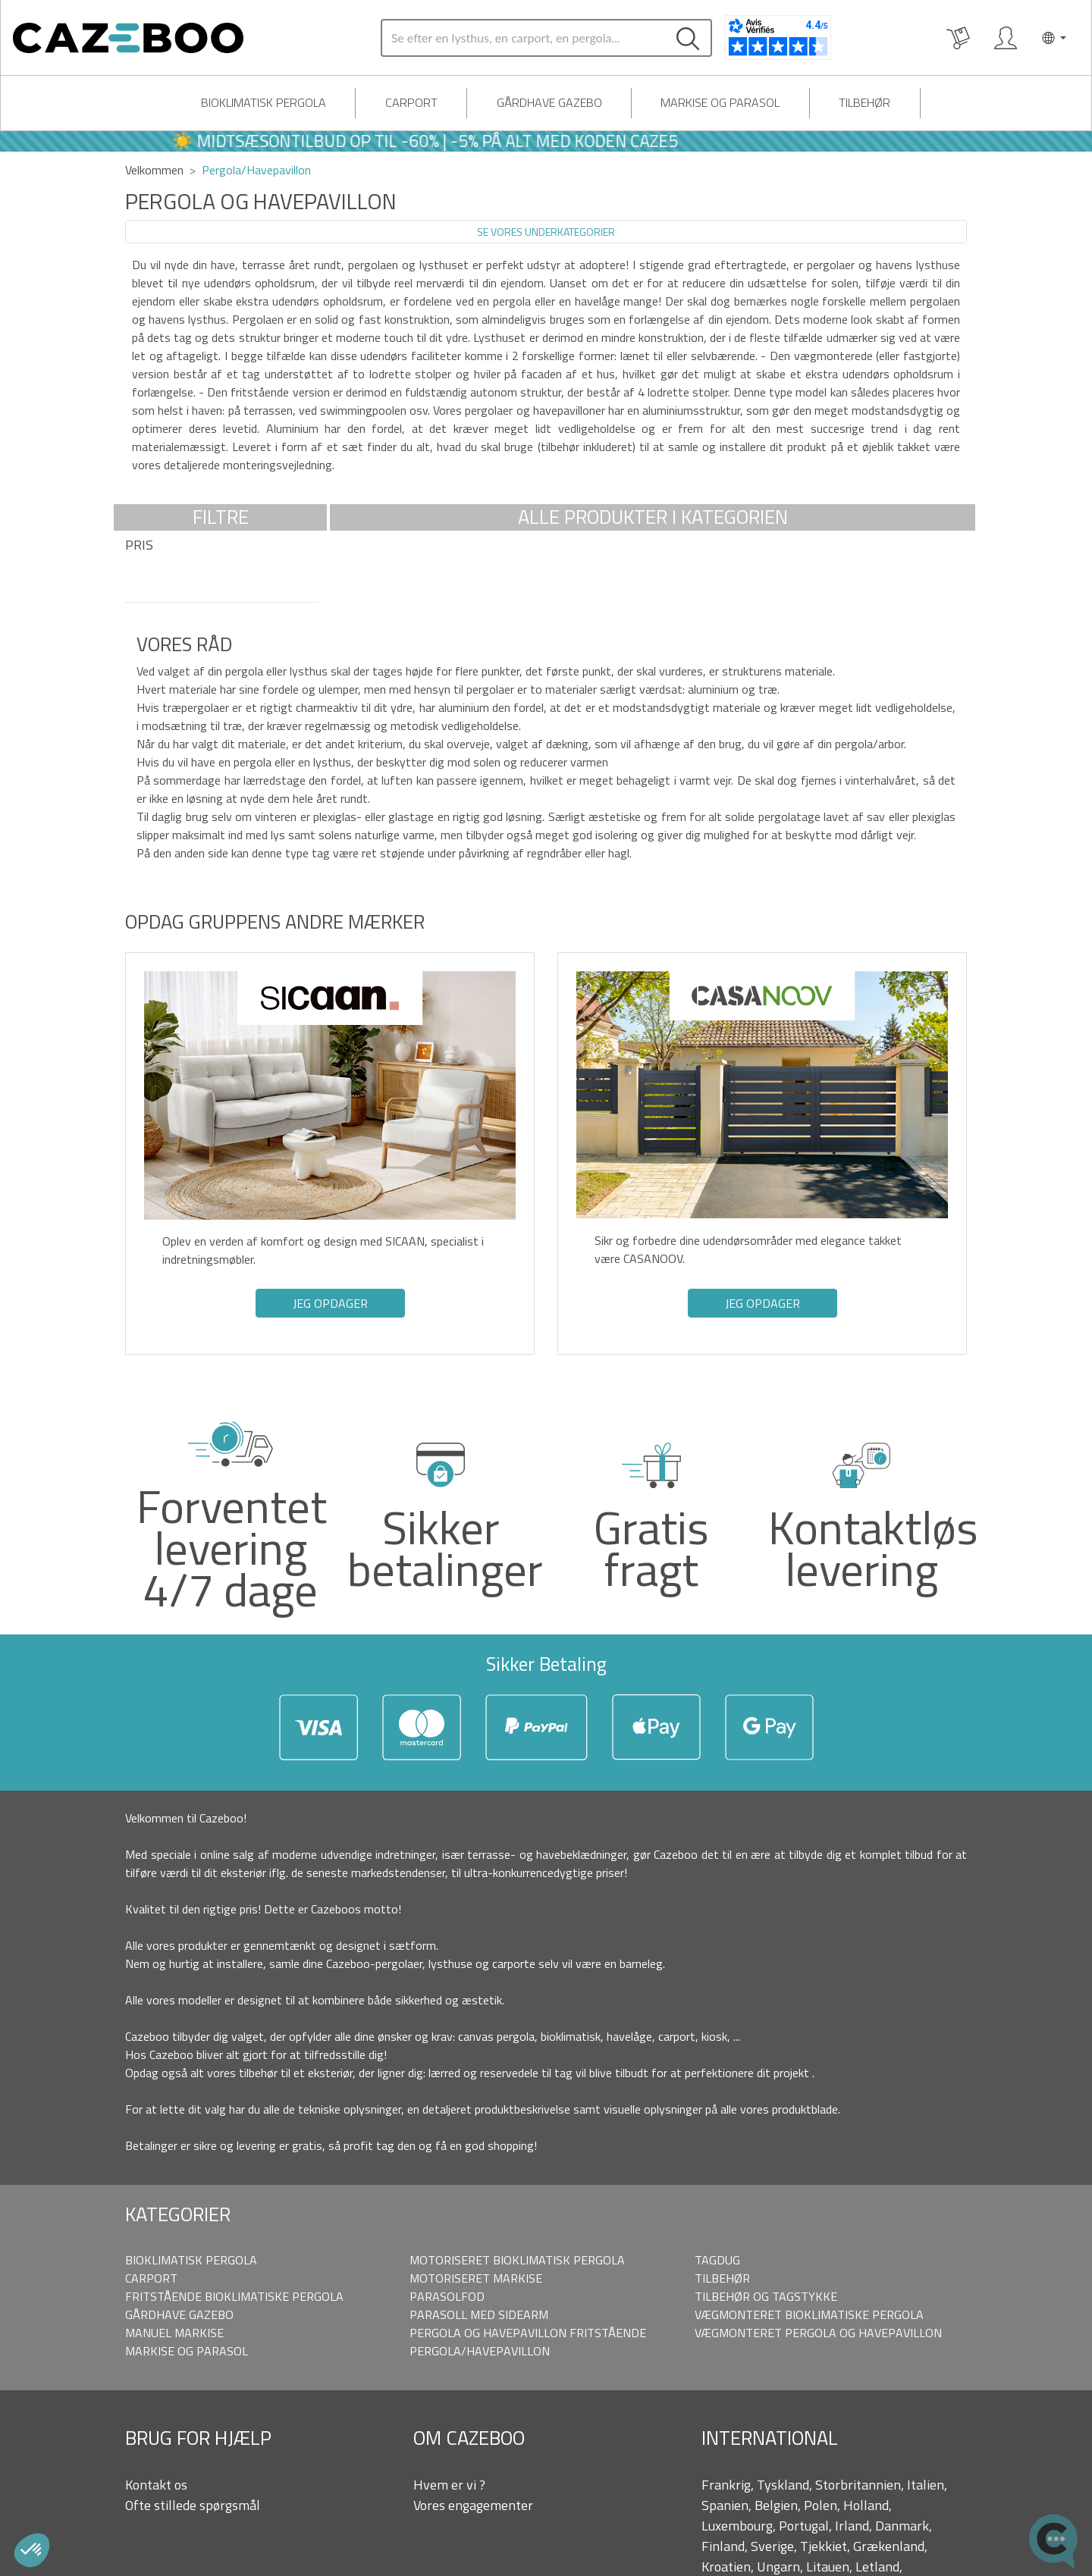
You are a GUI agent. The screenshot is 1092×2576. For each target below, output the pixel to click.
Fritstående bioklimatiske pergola (234, 2296)
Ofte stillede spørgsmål (192, 2505)
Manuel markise (174, 2333)
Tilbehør (864, 102)
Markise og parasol (720, 102)
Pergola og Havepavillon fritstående (528, 2333)
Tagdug (717, 2260)
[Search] (523, 38)
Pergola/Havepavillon (480, 2351)
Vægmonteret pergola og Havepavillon (818, 2333)
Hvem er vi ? (449, 2484)
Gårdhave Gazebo (549, 102)
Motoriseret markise (476, 2278)
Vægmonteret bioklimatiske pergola (809, 2314)
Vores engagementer (473, 2505)
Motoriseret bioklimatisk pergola (517, 2260)
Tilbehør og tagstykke (766, 2296)
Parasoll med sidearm (479, 2314)
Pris (139, 545)
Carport (411, 102)
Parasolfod (447, 2296)
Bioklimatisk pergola (263, 102)
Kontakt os (156, 2484)
